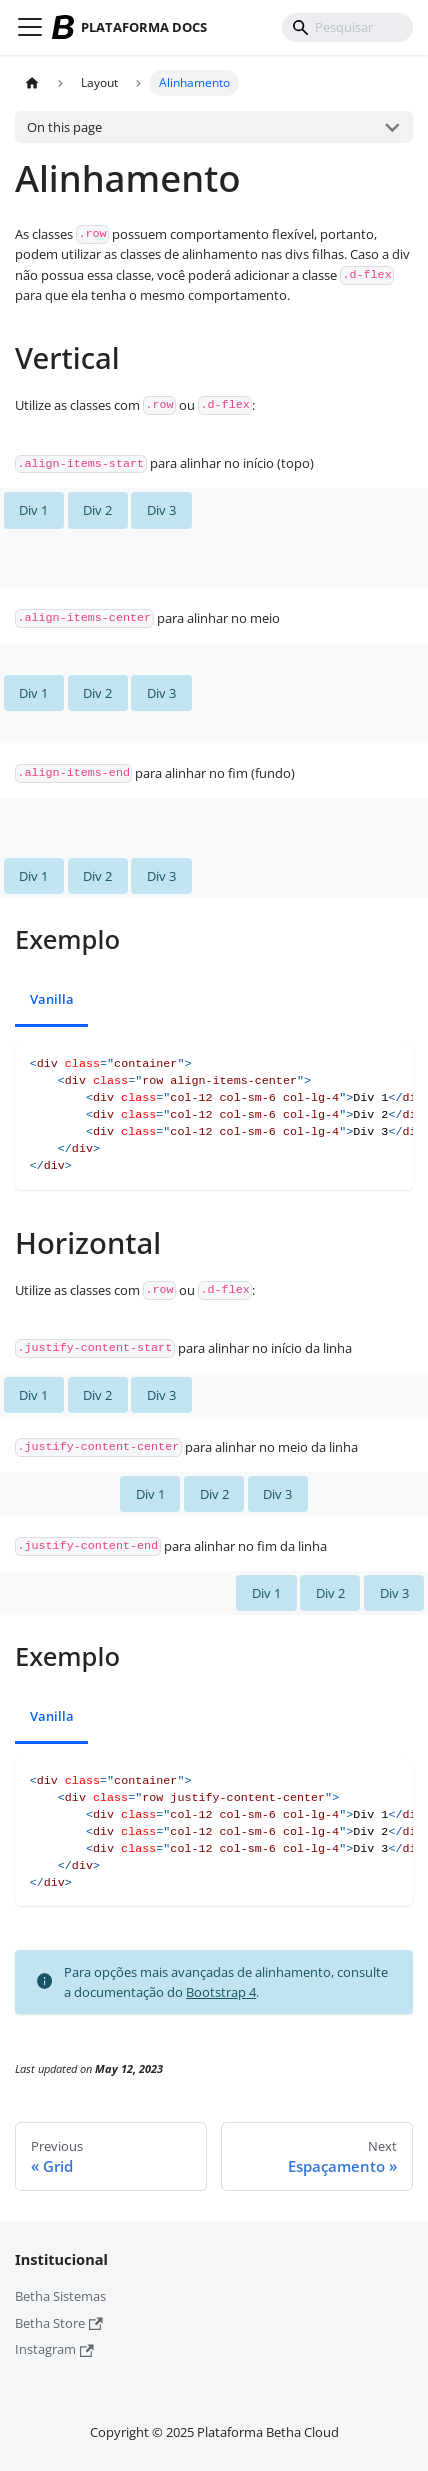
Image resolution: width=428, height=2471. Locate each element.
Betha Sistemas (60, 2296)
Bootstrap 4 (221, 1992)
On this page (64, 127)
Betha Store (59, 2323)
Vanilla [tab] (52, 999)
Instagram (54, 2349)
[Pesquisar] (348, 27)
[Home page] (32, 83)
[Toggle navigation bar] (30, 27)
